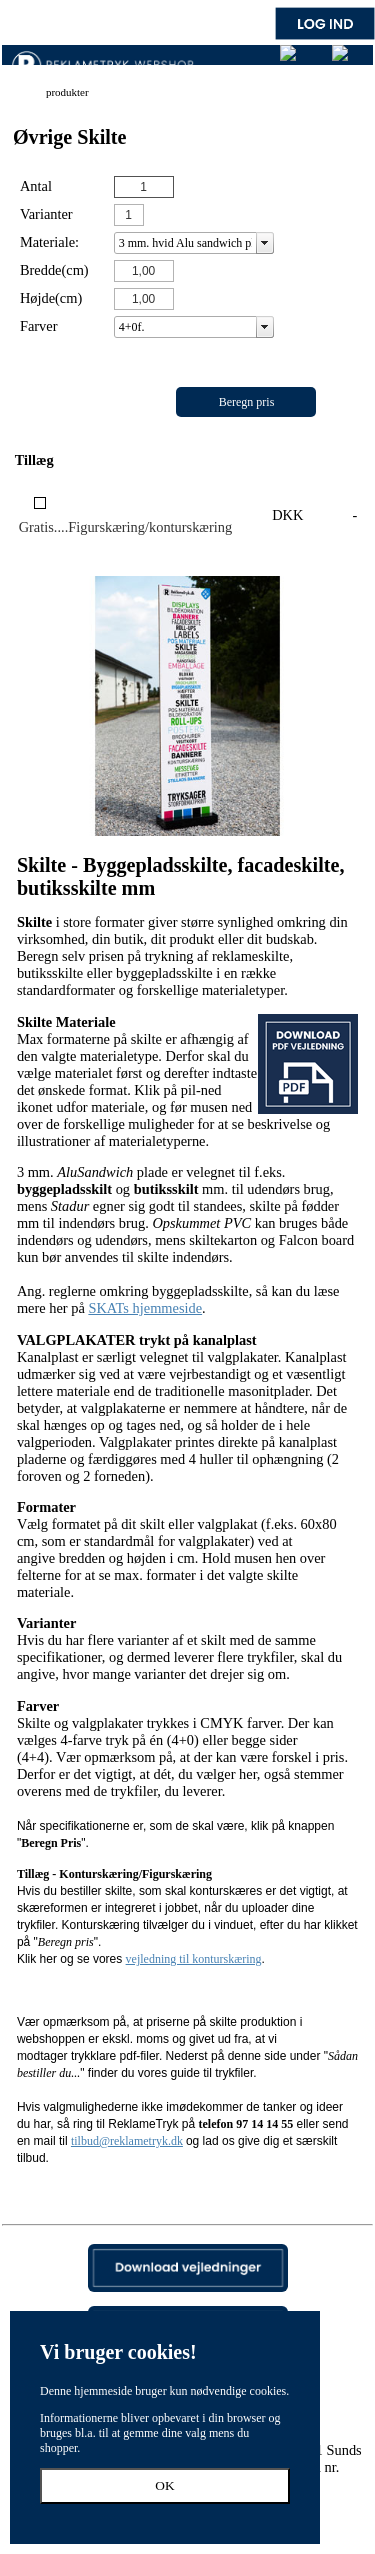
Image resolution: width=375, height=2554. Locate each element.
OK (164, 2485)
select (265, 243)
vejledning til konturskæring (194, 1959)
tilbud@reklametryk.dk (127, 2141)
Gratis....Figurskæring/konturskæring (125, 527)
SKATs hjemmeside (145, 1308)
